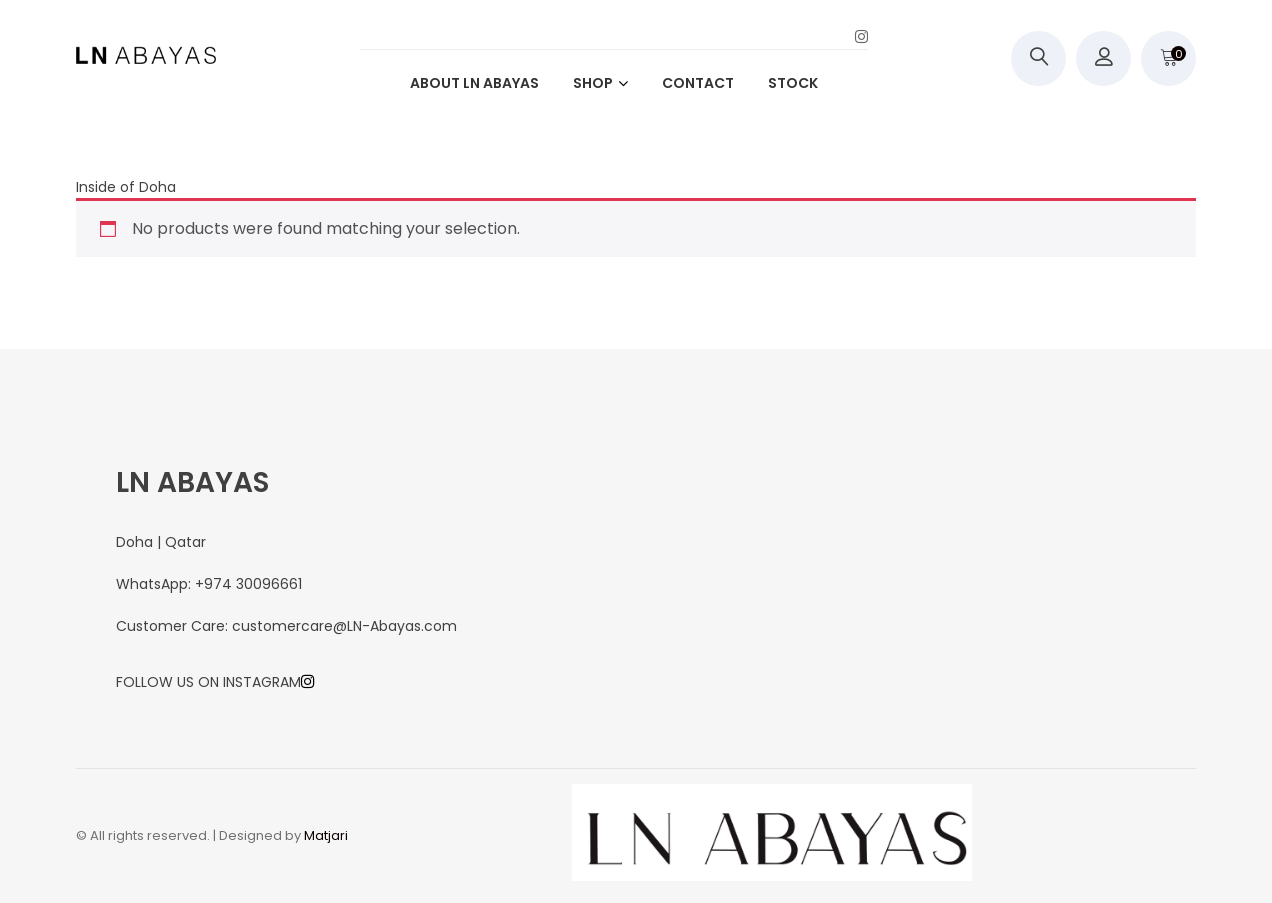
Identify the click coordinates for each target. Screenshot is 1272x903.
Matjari (326, 835)
